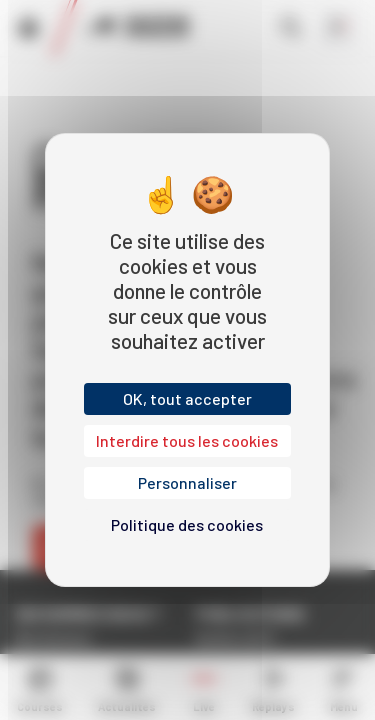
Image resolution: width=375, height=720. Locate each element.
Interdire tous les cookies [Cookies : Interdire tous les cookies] (187, 440)
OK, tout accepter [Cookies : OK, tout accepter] (187, 398)
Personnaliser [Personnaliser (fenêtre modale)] (187, 482)
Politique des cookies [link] (187, 524)
